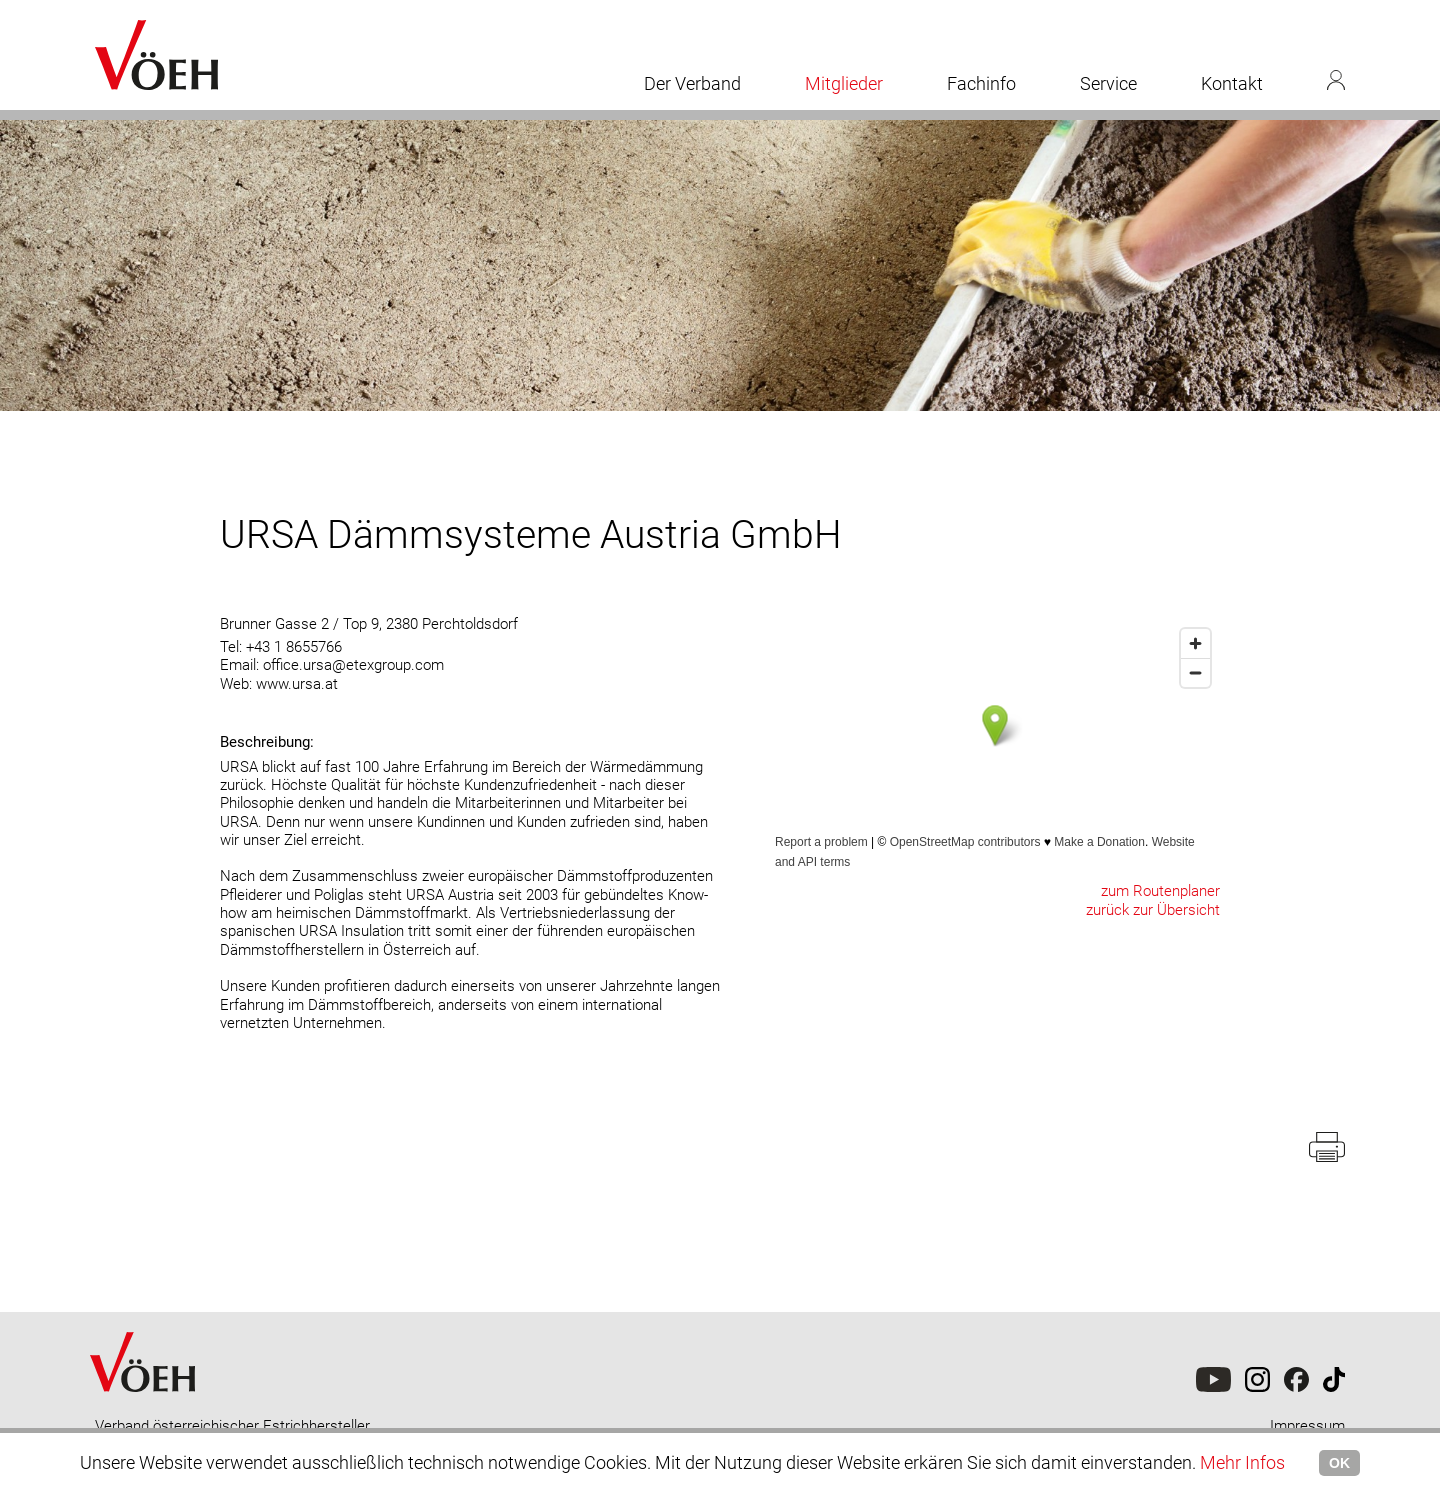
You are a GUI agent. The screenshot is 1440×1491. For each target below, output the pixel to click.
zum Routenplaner (1160, 891)
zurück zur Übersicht (1153, 910)
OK (1339, 1463)
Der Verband (692, 83)
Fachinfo (981, 83)
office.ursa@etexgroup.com (353, 665)
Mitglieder (844, 83)
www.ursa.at (297, 684)
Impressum (1307, 1426)
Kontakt (1232, 83)
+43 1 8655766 (294, 647)
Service (1108, 83)
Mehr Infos (1242, 1462)
